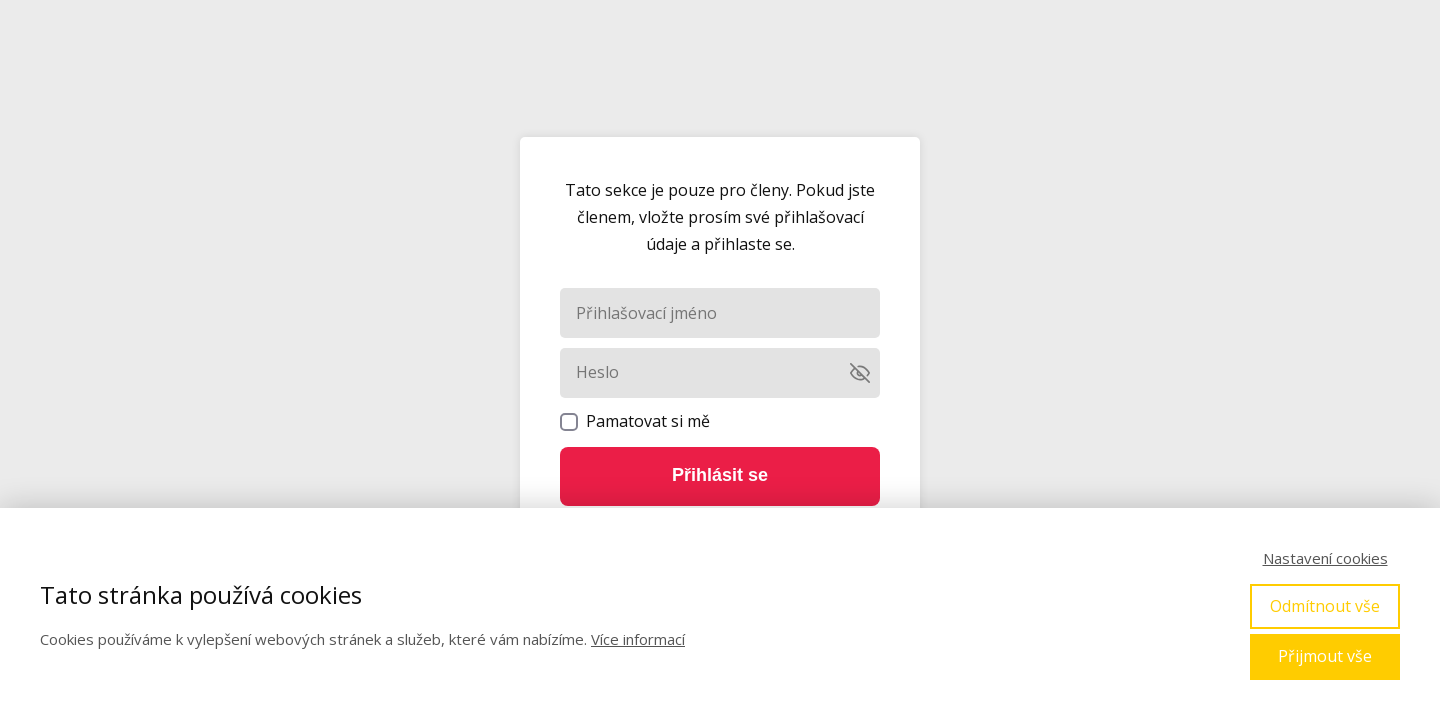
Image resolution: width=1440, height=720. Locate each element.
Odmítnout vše (1325, 606)
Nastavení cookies (1325, 558)
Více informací (638, 639)
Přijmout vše (1325, 656)
